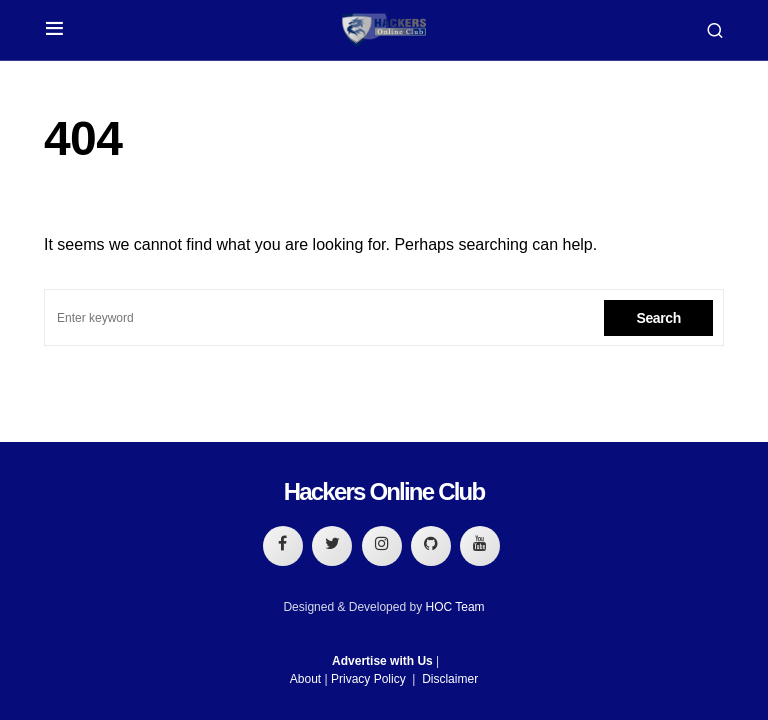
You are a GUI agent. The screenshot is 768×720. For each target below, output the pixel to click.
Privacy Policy (368, 679)
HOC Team (454, 607)
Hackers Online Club (384, 491)
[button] (54, 30)
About (305, 679)
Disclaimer (450, 679)
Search (658, 318)
